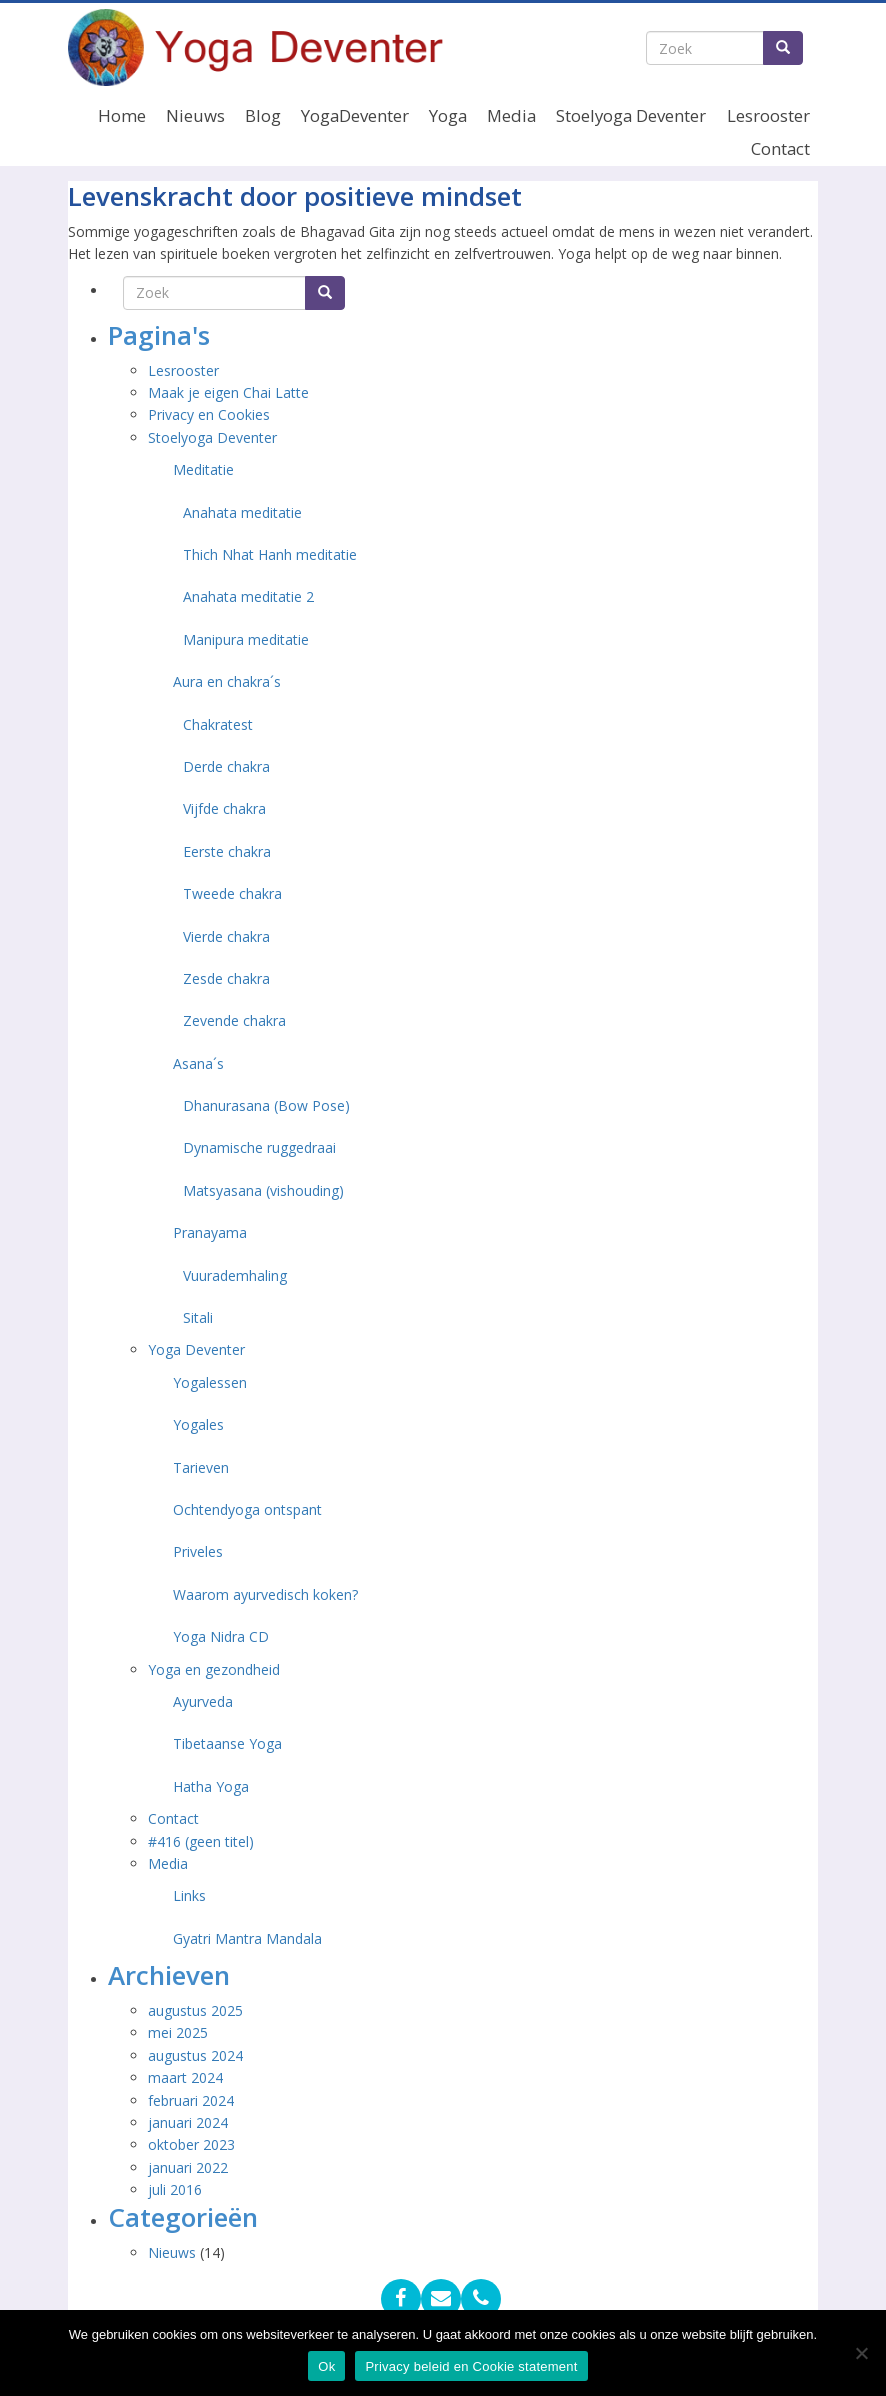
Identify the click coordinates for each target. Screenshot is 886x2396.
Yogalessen (210, 1382)
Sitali (198, 1317)
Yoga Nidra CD (221, 1636)
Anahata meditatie (242, 512)
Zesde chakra (226, 978)
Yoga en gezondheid (214, 1669)
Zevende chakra (234, 1020)
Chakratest (218, 724)
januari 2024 (188, 2122)
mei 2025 (178, 2032)
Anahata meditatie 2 (248, 596)
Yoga (448, 115)
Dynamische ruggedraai (259, 1147)
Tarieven (201, 1467)
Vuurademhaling (235, 1275)
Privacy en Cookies (209, 414)
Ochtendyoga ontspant (247, 1509)
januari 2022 (188, 2167)
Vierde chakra (226, 936)
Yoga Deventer (196, 1349)
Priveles (198, 1551)
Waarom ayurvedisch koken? (265, 1594)
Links (189, 1895)
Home (122, 115)
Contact (780, 148)
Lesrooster (768, 115)
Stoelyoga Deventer (631, 115)
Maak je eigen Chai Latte (230, 392)
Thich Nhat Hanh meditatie (270, 554)
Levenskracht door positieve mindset (295, 196)
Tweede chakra (232, 893)
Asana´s (198, 1063)
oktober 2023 (191, 2144)
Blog (263, 115)
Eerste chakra (227, 851)
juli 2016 (175, 2189)
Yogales (198, 1424)
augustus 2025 (195, 2010)
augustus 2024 (195, 2055)
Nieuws (195, 115)
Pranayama (210, 1232)
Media (511, 115)
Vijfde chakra (224, 808)
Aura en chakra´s (227, 681)
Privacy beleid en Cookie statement (471, 2366)
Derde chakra (226, 766)
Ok (326, 2366)
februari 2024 (191, 2100)
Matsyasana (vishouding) (263, 1190)
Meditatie (203, 469)
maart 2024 (185, 2077)
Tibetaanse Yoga (227, 1743)
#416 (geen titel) (201, 1841)
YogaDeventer (355, 115)
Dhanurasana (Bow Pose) (266, 1105)
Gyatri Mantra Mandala (247, 1938)
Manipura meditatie (246, 639)
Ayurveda (203, 1701)
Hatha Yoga (211, 1786)
